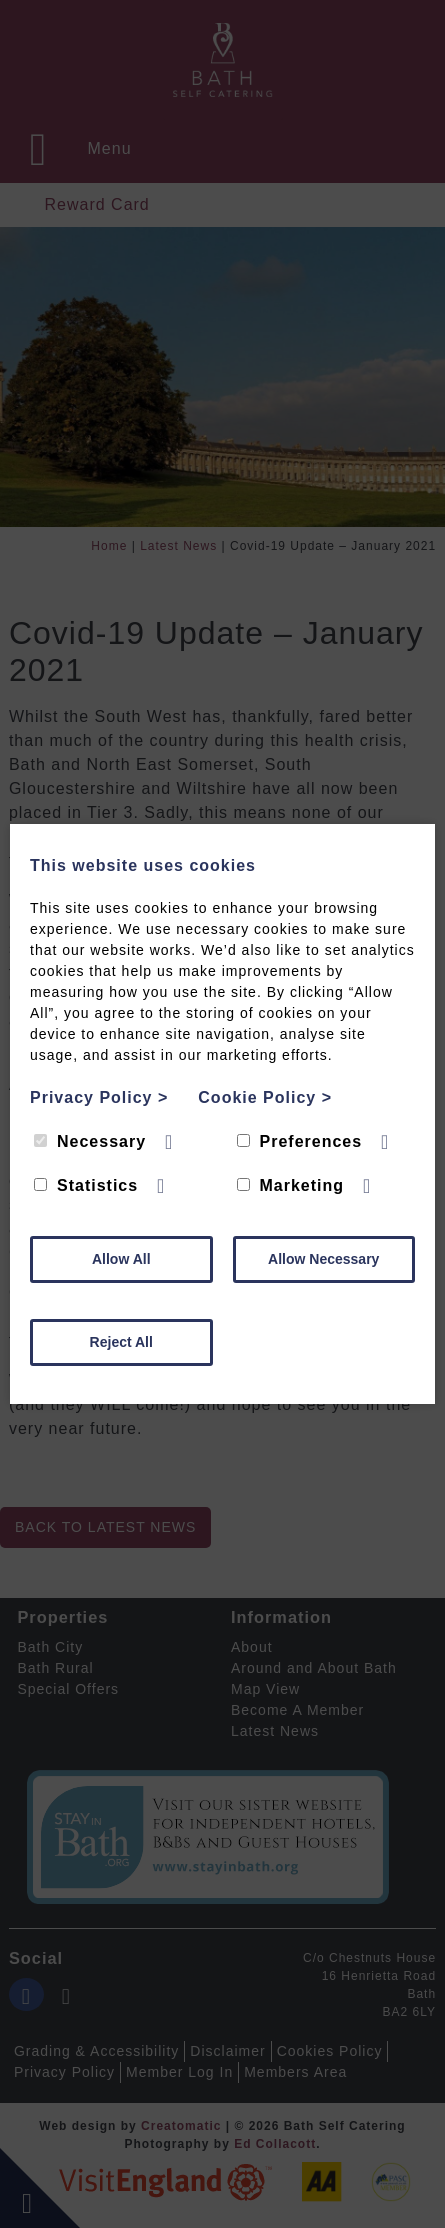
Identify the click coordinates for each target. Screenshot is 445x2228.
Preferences (300, 1141)
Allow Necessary (323, 1259)
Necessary (90, 1141)
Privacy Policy (99, 1097)
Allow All (121, 1259)
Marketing (291, 1185)
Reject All (121, 1342)
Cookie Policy (265, 1097)
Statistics (86, 1185)
